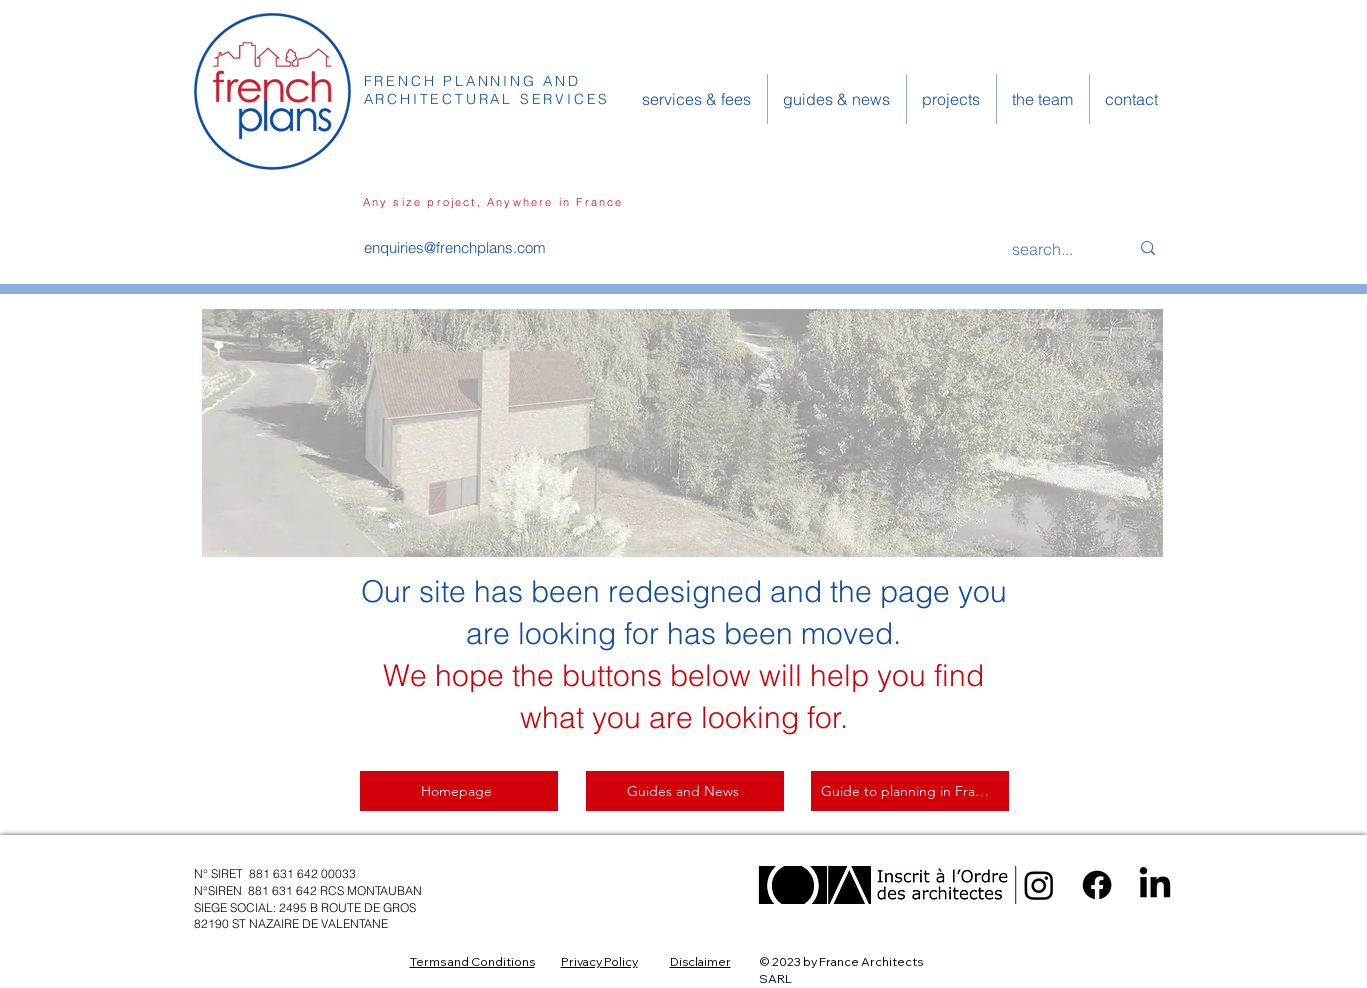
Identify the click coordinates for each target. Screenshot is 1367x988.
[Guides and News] (685, 791)
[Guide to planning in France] (910, 791)
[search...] (1056, 249)
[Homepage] (459, 791)
